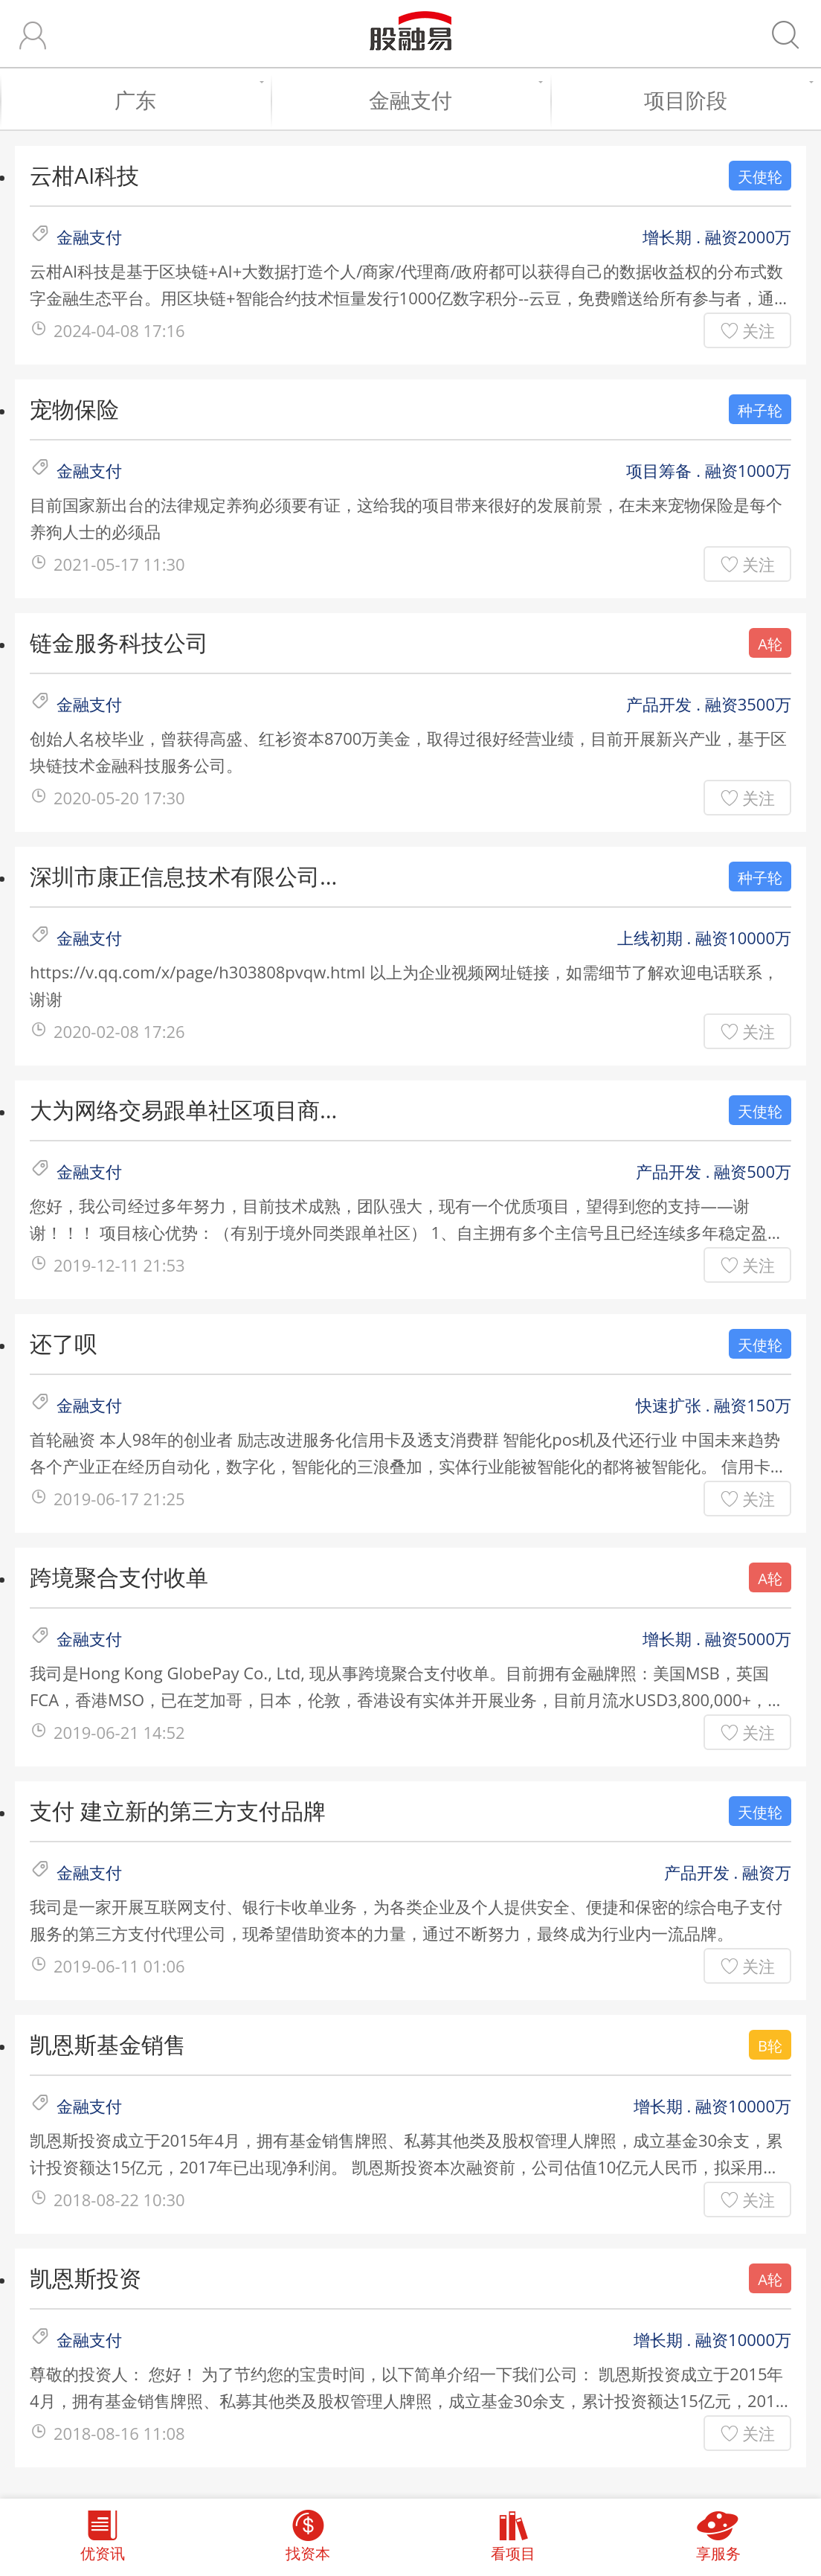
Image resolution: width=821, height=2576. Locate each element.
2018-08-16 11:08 (119, 2433)
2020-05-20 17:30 (119, 797)
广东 (185, 100)
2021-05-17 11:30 (119, 564)
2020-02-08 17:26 (119, 1031)
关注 (758, 330)
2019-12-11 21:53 (119, 1265)
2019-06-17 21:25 (119, 1498)
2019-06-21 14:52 (119, 1732)
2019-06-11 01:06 (119, 1966)
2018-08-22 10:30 (119, 2199)
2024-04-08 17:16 (119, 330)
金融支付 (452, 100)
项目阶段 (725, 100)
